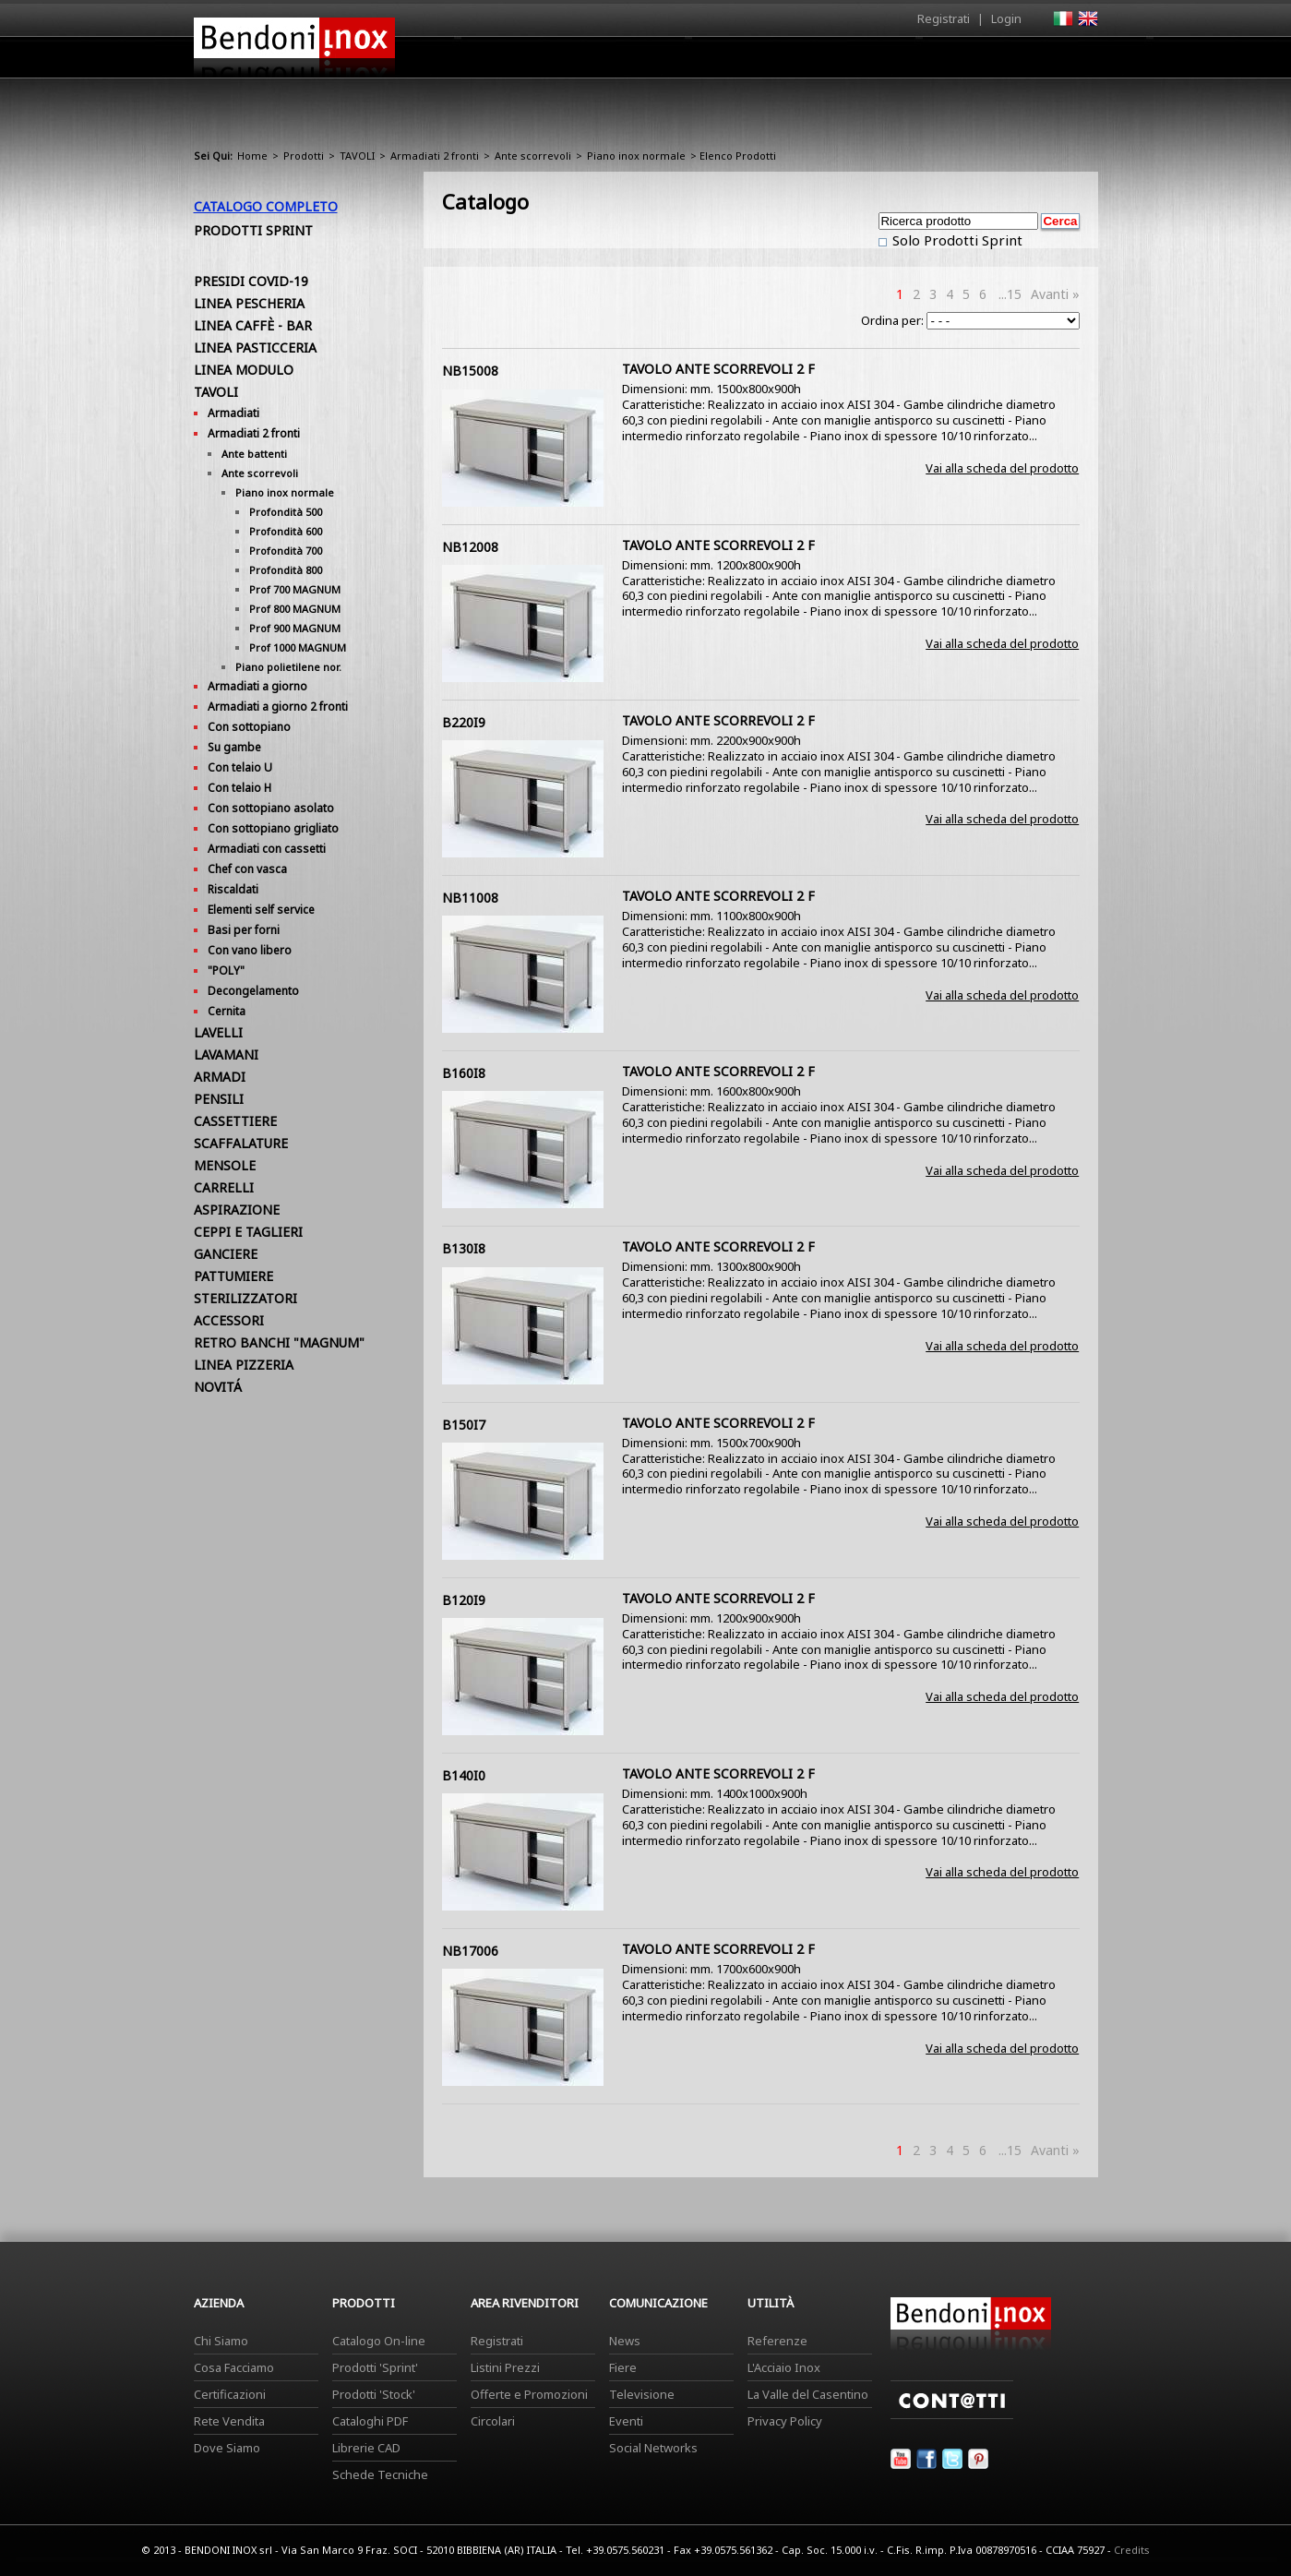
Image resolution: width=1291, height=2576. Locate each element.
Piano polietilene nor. (288, 667)
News (624, 2340)
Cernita (226, 1011)
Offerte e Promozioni (529, 2394)
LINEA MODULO (243, 369)
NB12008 (470, 547)
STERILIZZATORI (245, 1298)
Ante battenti (254, 454)
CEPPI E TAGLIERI (248, 1231)
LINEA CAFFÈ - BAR (253, 325)
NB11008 (470, 897)
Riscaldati (233, 889)
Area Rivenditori (789, 62)
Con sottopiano (249, 727)
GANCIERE (225, 1254)
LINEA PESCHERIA (249, 303)
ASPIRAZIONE (237, 1209)
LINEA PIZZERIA (243, 1364)
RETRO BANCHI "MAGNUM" (279, 1342)
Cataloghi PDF (370, 2421)
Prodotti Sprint (253, 230)
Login (1006, 18)
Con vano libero (250, 950)
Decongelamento (253, 991)
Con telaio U (240, 767)
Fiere (623, 2367)
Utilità (1002, 62)
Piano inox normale (636, 155)
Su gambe (234, 747)
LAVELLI (218, 1032)
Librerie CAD (366, 2447)
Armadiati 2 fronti (434, 155)
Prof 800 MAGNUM (295, 609)
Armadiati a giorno (257, 686)
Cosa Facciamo (234, 2367)
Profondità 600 (285, 531)
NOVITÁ (218, 1387)
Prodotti (688, 62)
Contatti (1072, 57)
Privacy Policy (784, 2421)
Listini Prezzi (505, 2367)
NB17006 (470, 1950)
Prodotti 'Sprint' (375, 2367)
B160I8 (463, 1073)
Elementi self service (261, 909)
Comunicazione (911, 62)
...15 (1010, 294)
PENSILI (219, 1099)
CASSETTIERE (235, 1121)
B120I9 (463, 1600)
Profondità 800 (285, 570)
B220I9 (463, 722)
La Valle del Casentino (807, 2394)
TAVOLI (357, 155)
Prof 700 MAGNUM (295, 589)
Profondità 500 (285, 512)
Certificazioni (230, 2394)
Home (542, 57)
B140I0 (463, 1775)
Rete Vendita (229, 2421)
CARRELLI (224, 1187)
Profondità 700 (285, 550)
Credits (1132, 2550)
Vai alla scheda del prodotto (1002, 468)
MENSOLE (225, 1165)
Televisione (642, 2394)
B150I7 (463, 1424)
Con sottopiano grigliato (273, 828)
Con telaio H (239, 788)
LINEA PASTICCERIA (255, 347)
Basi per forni (244, 930)
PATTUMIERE (233, 1276)
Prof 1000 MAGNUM (297, 647)
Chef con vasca (247, 869)
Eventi (626, 2421)
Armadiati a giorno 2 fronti (278, 706)
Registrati (943, 18)
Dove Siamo (227, 2447)
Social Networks (653, 2447)
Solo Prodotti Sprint (955, 240)
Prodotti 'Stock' (373, 2394)
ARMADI (219, 1076)
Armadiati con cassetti (267, 849)
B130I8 (463, 1248)
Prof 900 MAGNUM (295, 628)
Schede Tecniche (380, 2474)
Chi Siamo (221, 2340)
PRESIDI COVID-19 (251, 281)
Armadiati (233, 413)
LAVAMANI (226, 1054)
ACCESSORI (229, 1320)
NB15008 (470, 370)
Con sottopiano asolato (271, 808)
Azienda (612, 62)
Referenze (777, 2340)
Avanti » (1055, 294)
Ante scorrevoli (533, 155)
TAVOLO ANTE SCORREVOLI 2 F (718, 368)
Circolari (493, 2421)
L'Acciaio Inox (783, 2367)
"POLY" (226, 970)
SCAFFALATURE (241, 1143)
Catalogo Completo (266, 206)
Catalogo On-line (378, 2340)
